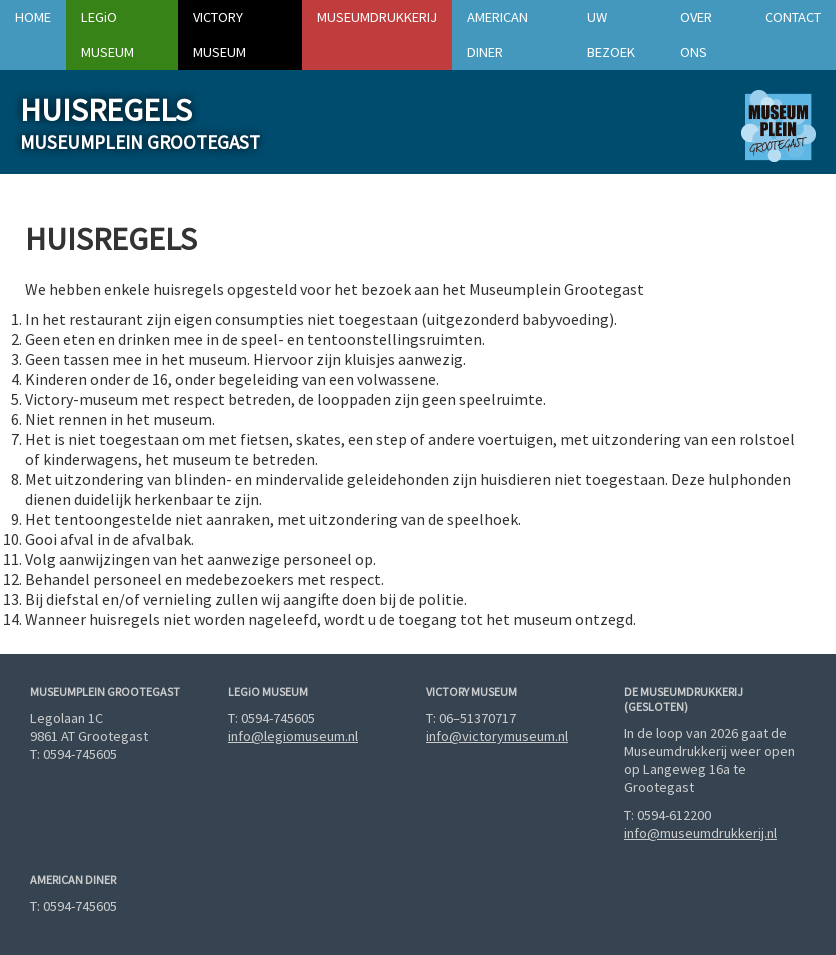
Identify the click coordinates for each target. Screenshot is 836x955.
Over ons (696, 34)
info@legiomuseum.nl (293, 736)
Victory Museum (219, 34)
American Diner (497, 34)
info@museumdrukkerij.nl (700, 833)
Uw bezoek (611, 34)
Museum (107, 34)
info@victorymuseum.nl (497, 736)
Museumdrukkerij (377, 17)
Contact (793, 17)
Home (33, 17)
